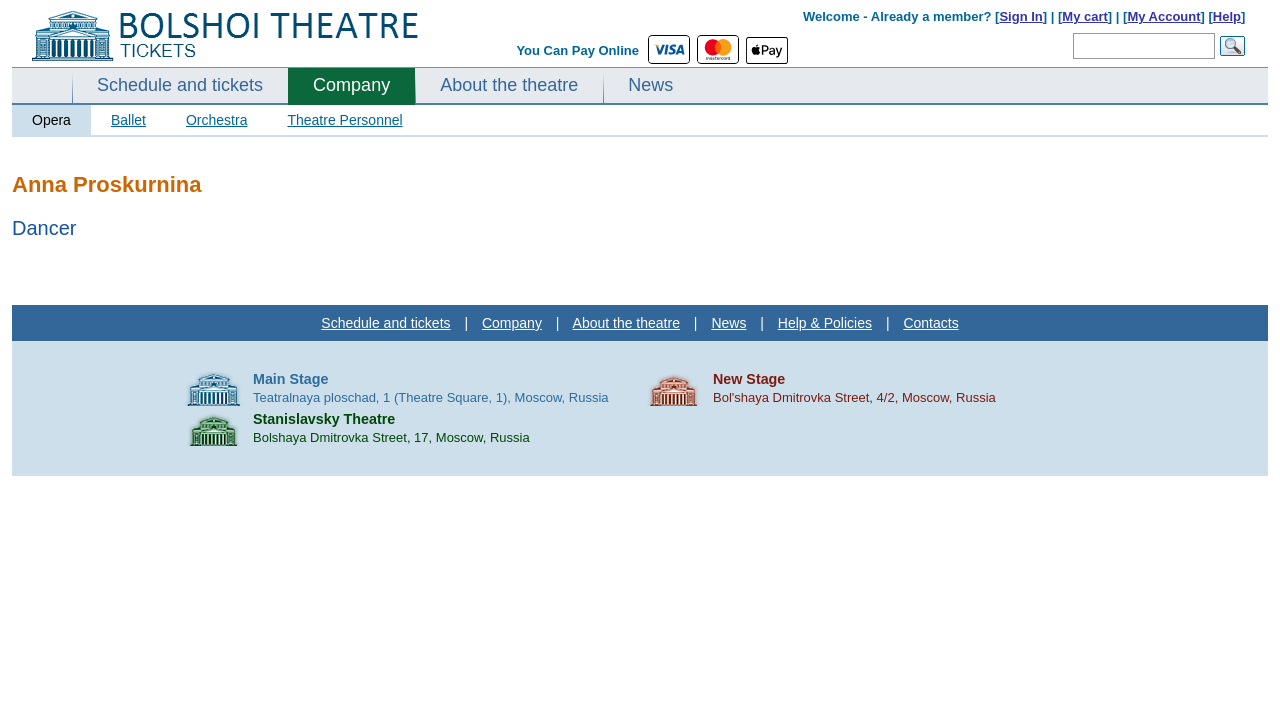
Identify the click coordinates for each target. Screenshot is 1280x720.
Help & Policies (825, 323)
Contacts (930, 323)
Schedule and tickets (180, 85)
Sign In (1020, 16)
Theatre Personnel (344, 120)
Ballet (128, 120)
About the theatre (509, 85)
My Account (1163, 16)
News (650, 85)
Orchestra (216, 120)
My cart (1085, 16)
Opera (51, 120)
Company (351, 85)
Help (1227, 16)
